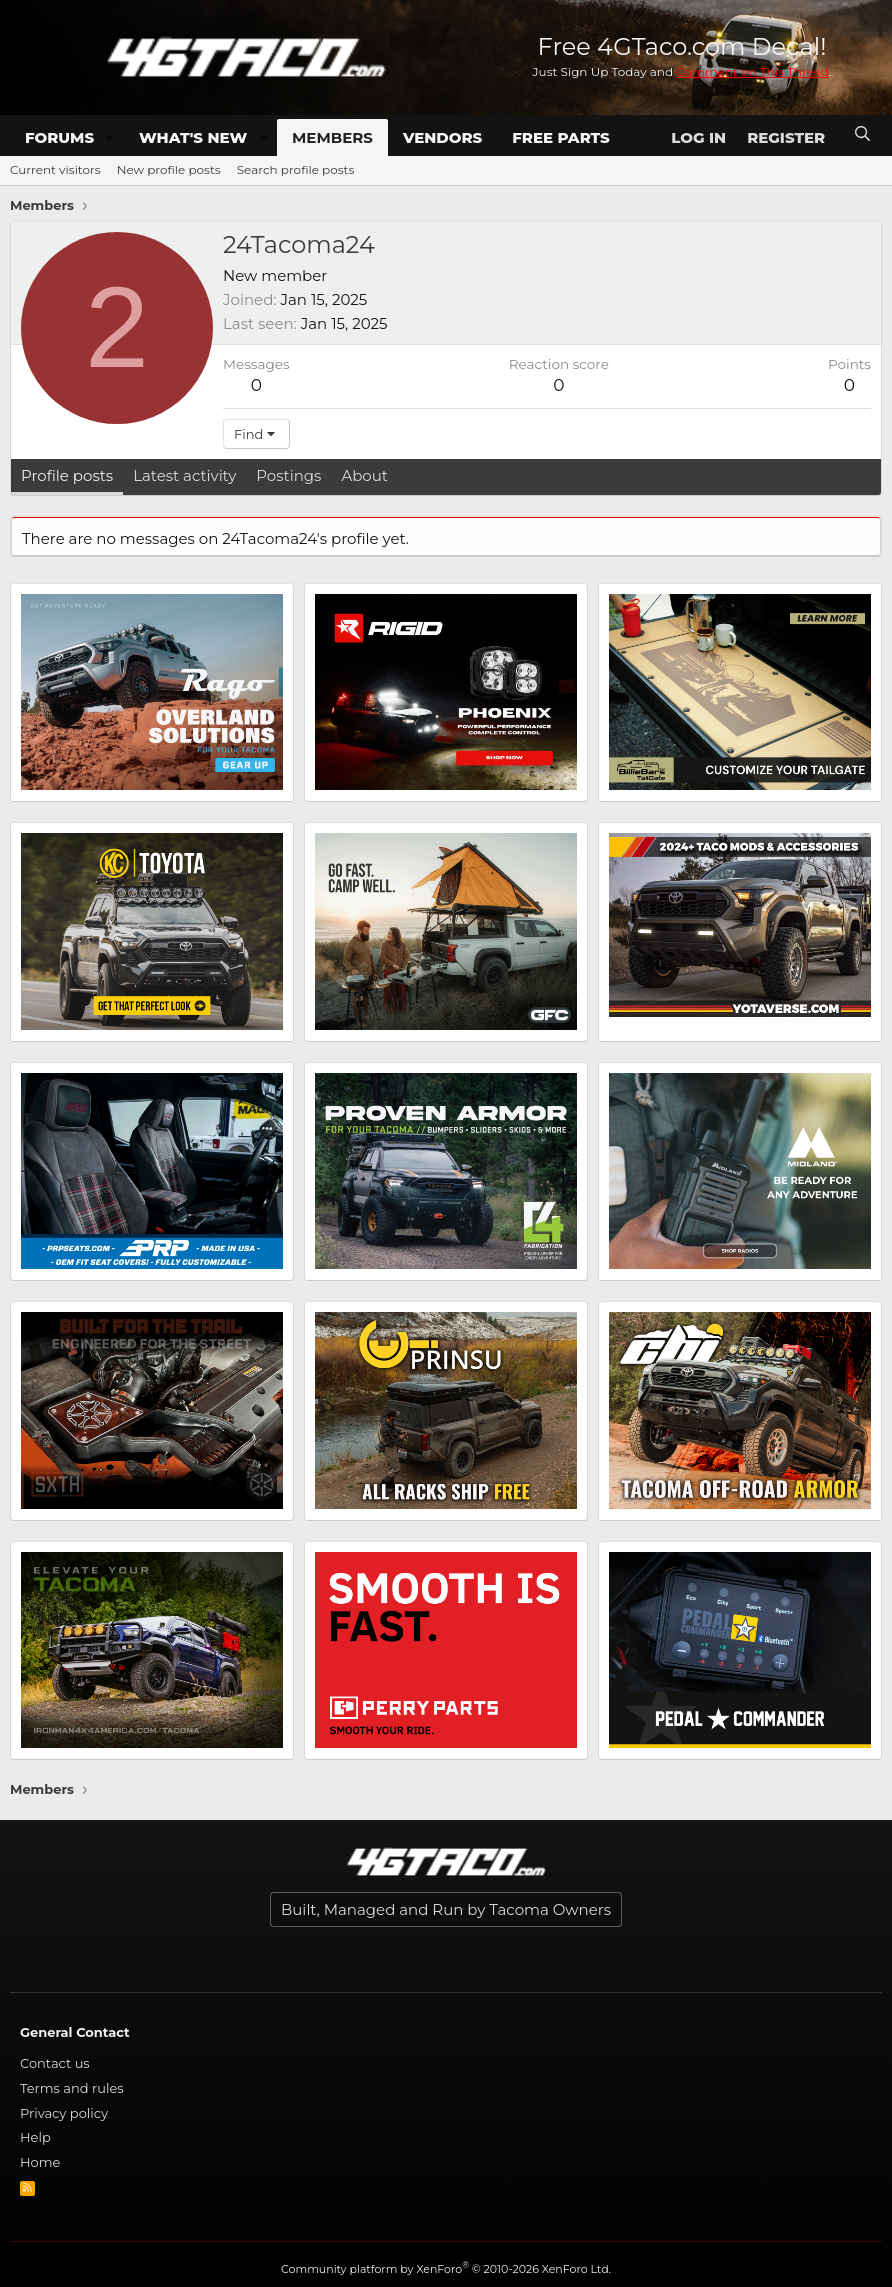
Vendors (442, 137)
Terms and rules (72, 2088)
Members (332, 137)
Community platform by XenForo (446, 2269)
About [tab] (364, 475)
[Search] (862, 133)
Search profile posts (296, 169)
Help (35, 2137)
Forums (59, 137)
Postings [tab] (288, 475)
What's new (193, 137)
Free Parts (561, 137)
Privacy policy (64, 2113)
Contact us (55, 2063)
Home (40, 2162)
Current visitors (55, 169)
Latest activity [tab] (184, 475)
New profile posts (169, 169)
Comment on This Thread (752, 71)
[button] (110, 137)
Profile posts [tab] (67, 475)
